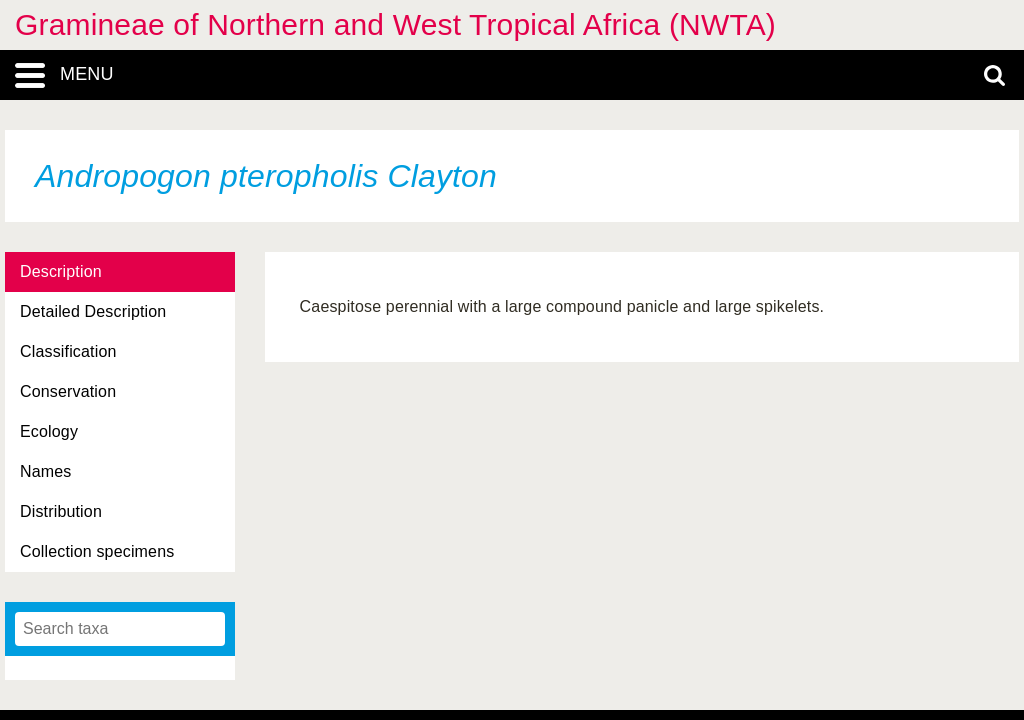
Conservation (68, 391)
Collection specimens (97, 551)
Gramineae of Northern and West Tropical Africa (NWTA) (395, 24)
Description (61, 271)
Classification (68, 351)
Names (45, 471)
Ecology (49, 431)
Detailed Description (93, 311)
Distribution (61, 511)
